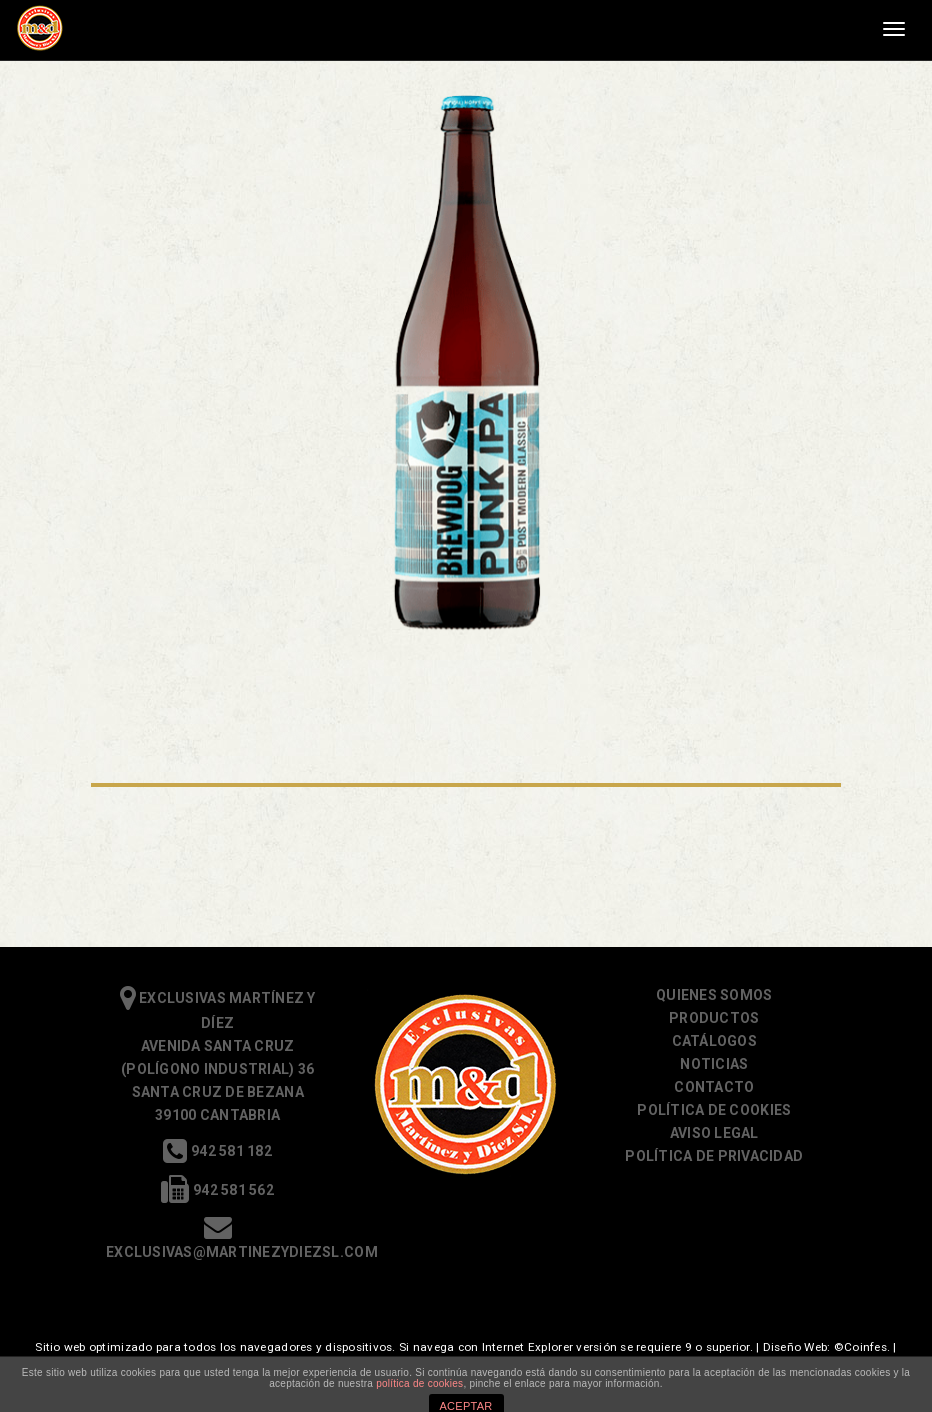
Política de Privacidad (714, 1156)
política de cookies (419, 1383)
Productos (714, 1018)
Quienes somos (714, 995)
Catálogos (714, 1041)
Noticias (714, 1064)
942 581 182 (217, 1151)
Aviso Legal (714, 1133)
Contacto (714, 1087)
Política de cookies (714, 1110)
